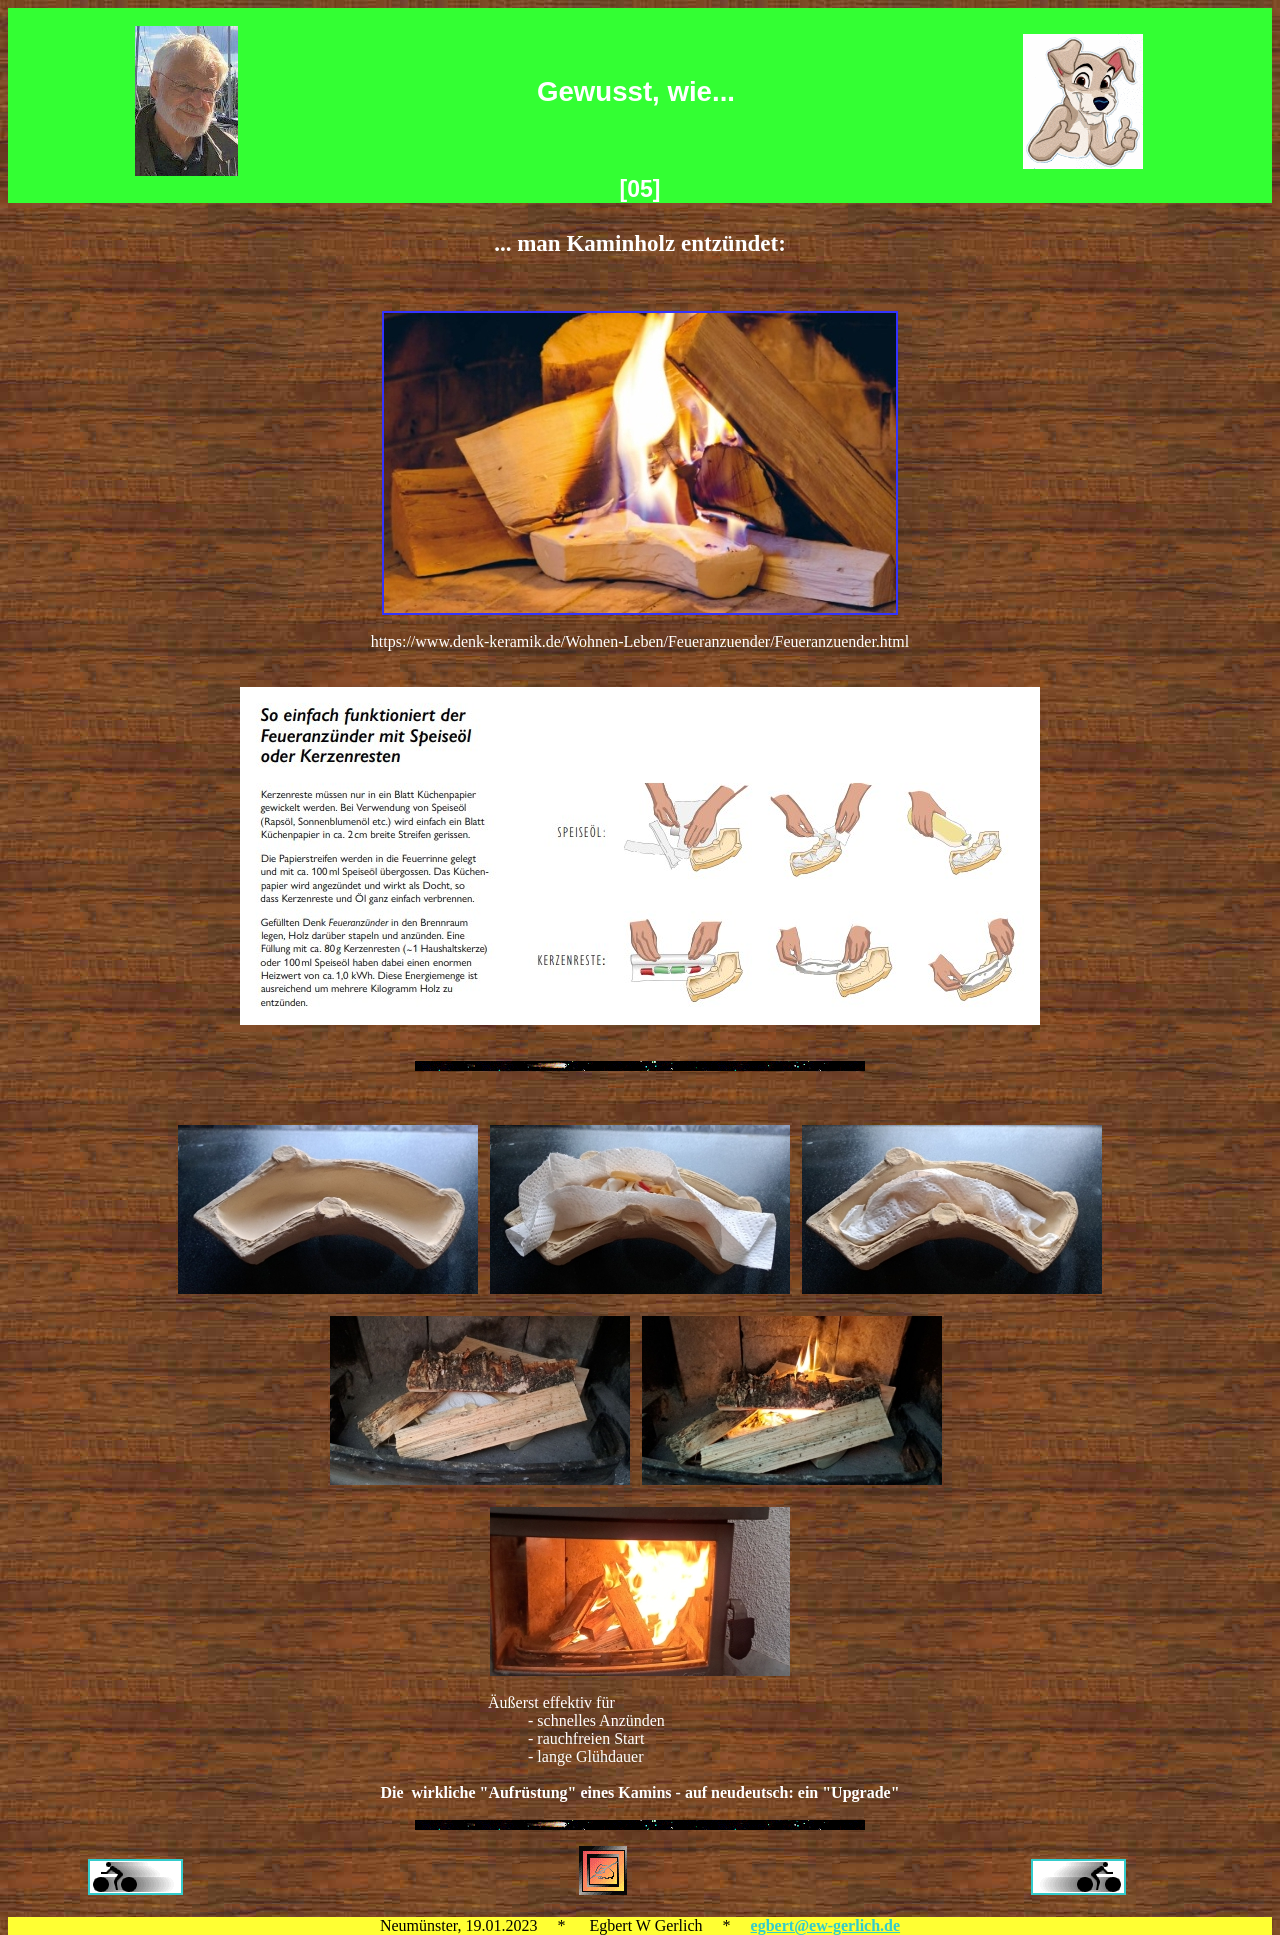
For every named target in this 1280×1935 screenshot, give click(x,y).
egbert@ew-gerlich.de (826, 1925)
